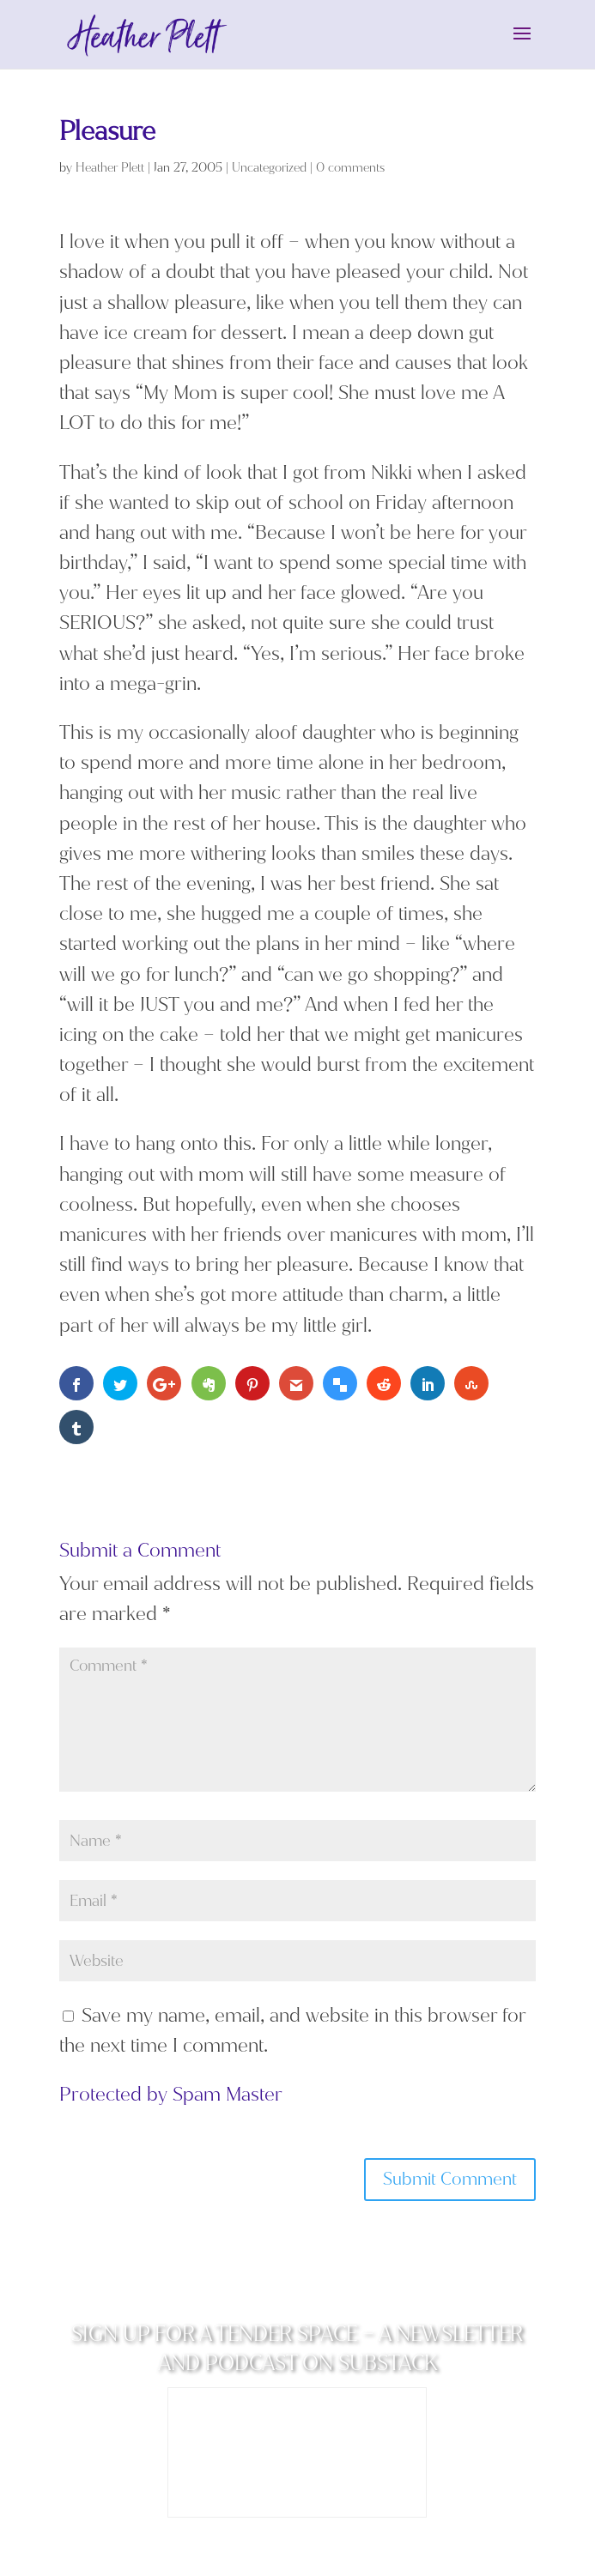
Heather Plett (110, 168)
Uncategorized (269, 168)
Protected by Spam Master (170, 2094)
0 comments (350, 168)
